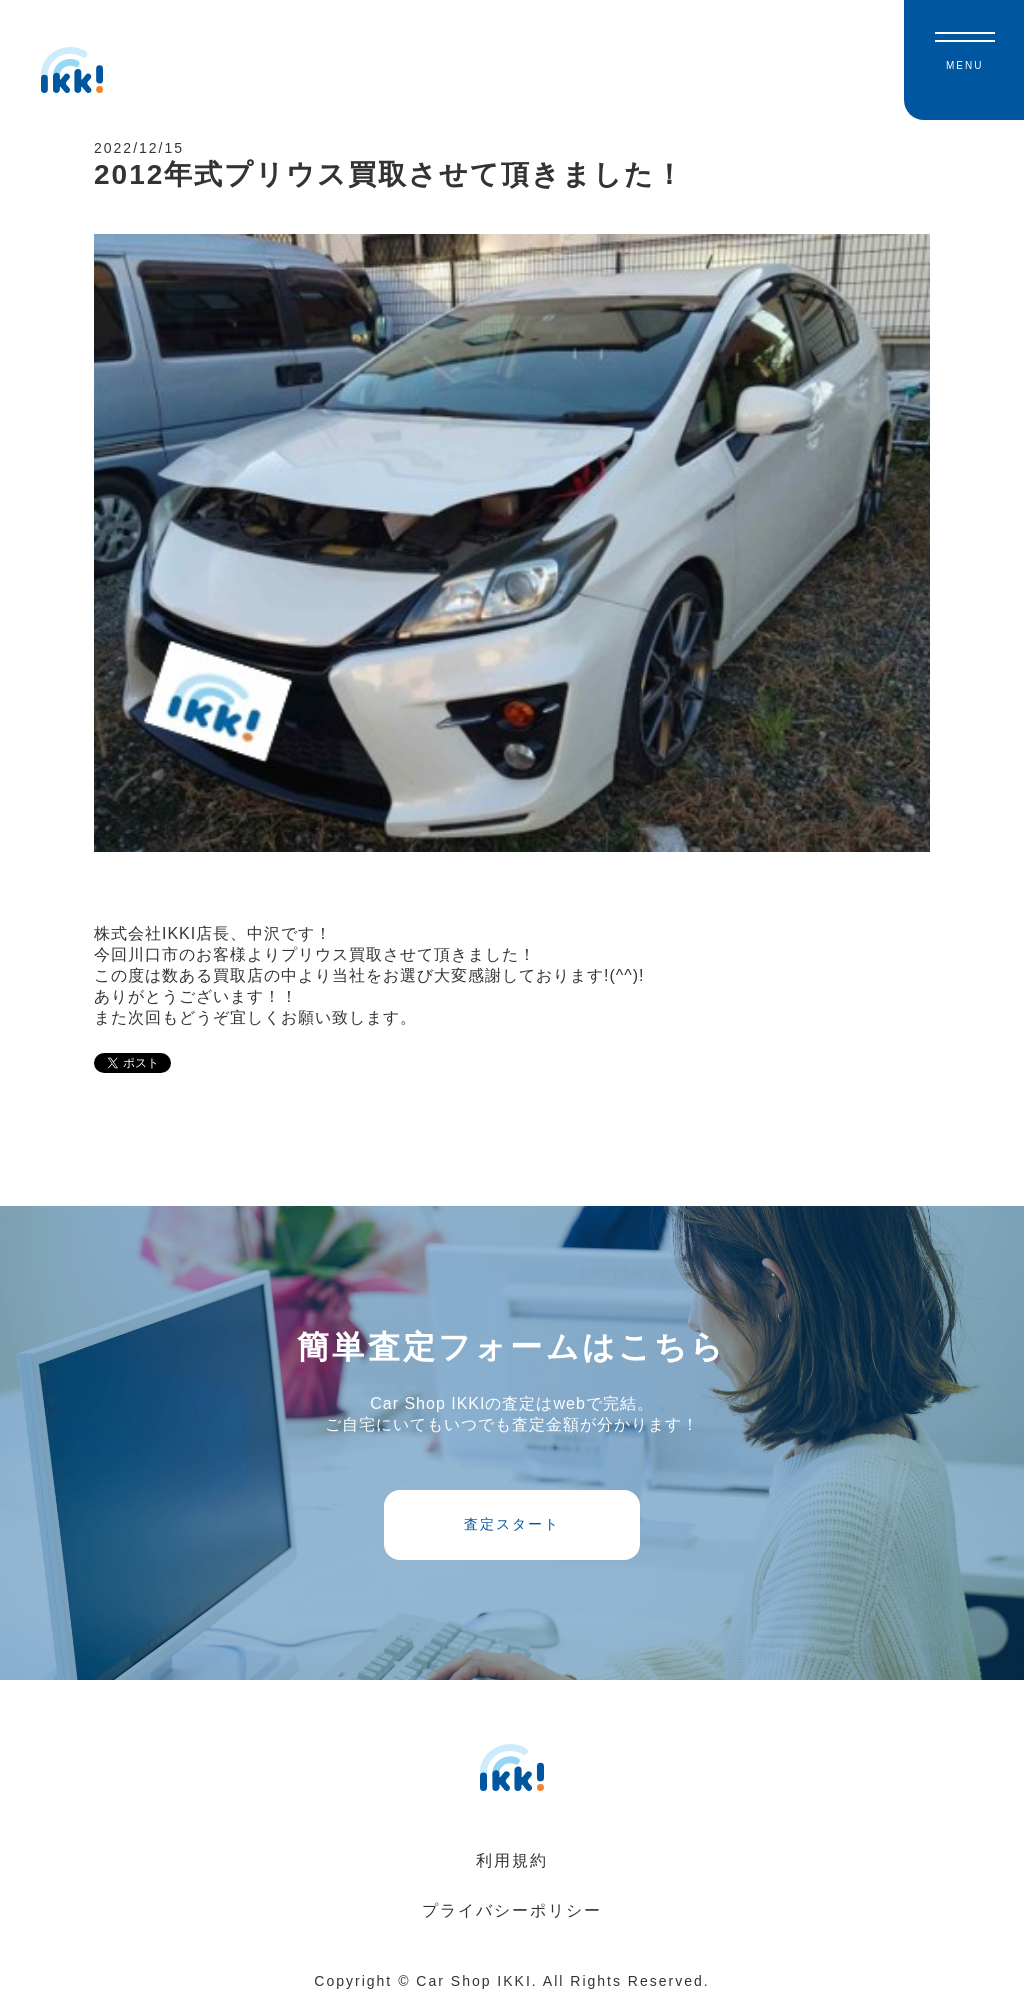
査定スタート (512, 1524)
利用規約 (512, 1860)
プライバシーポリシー (512, 1910)
